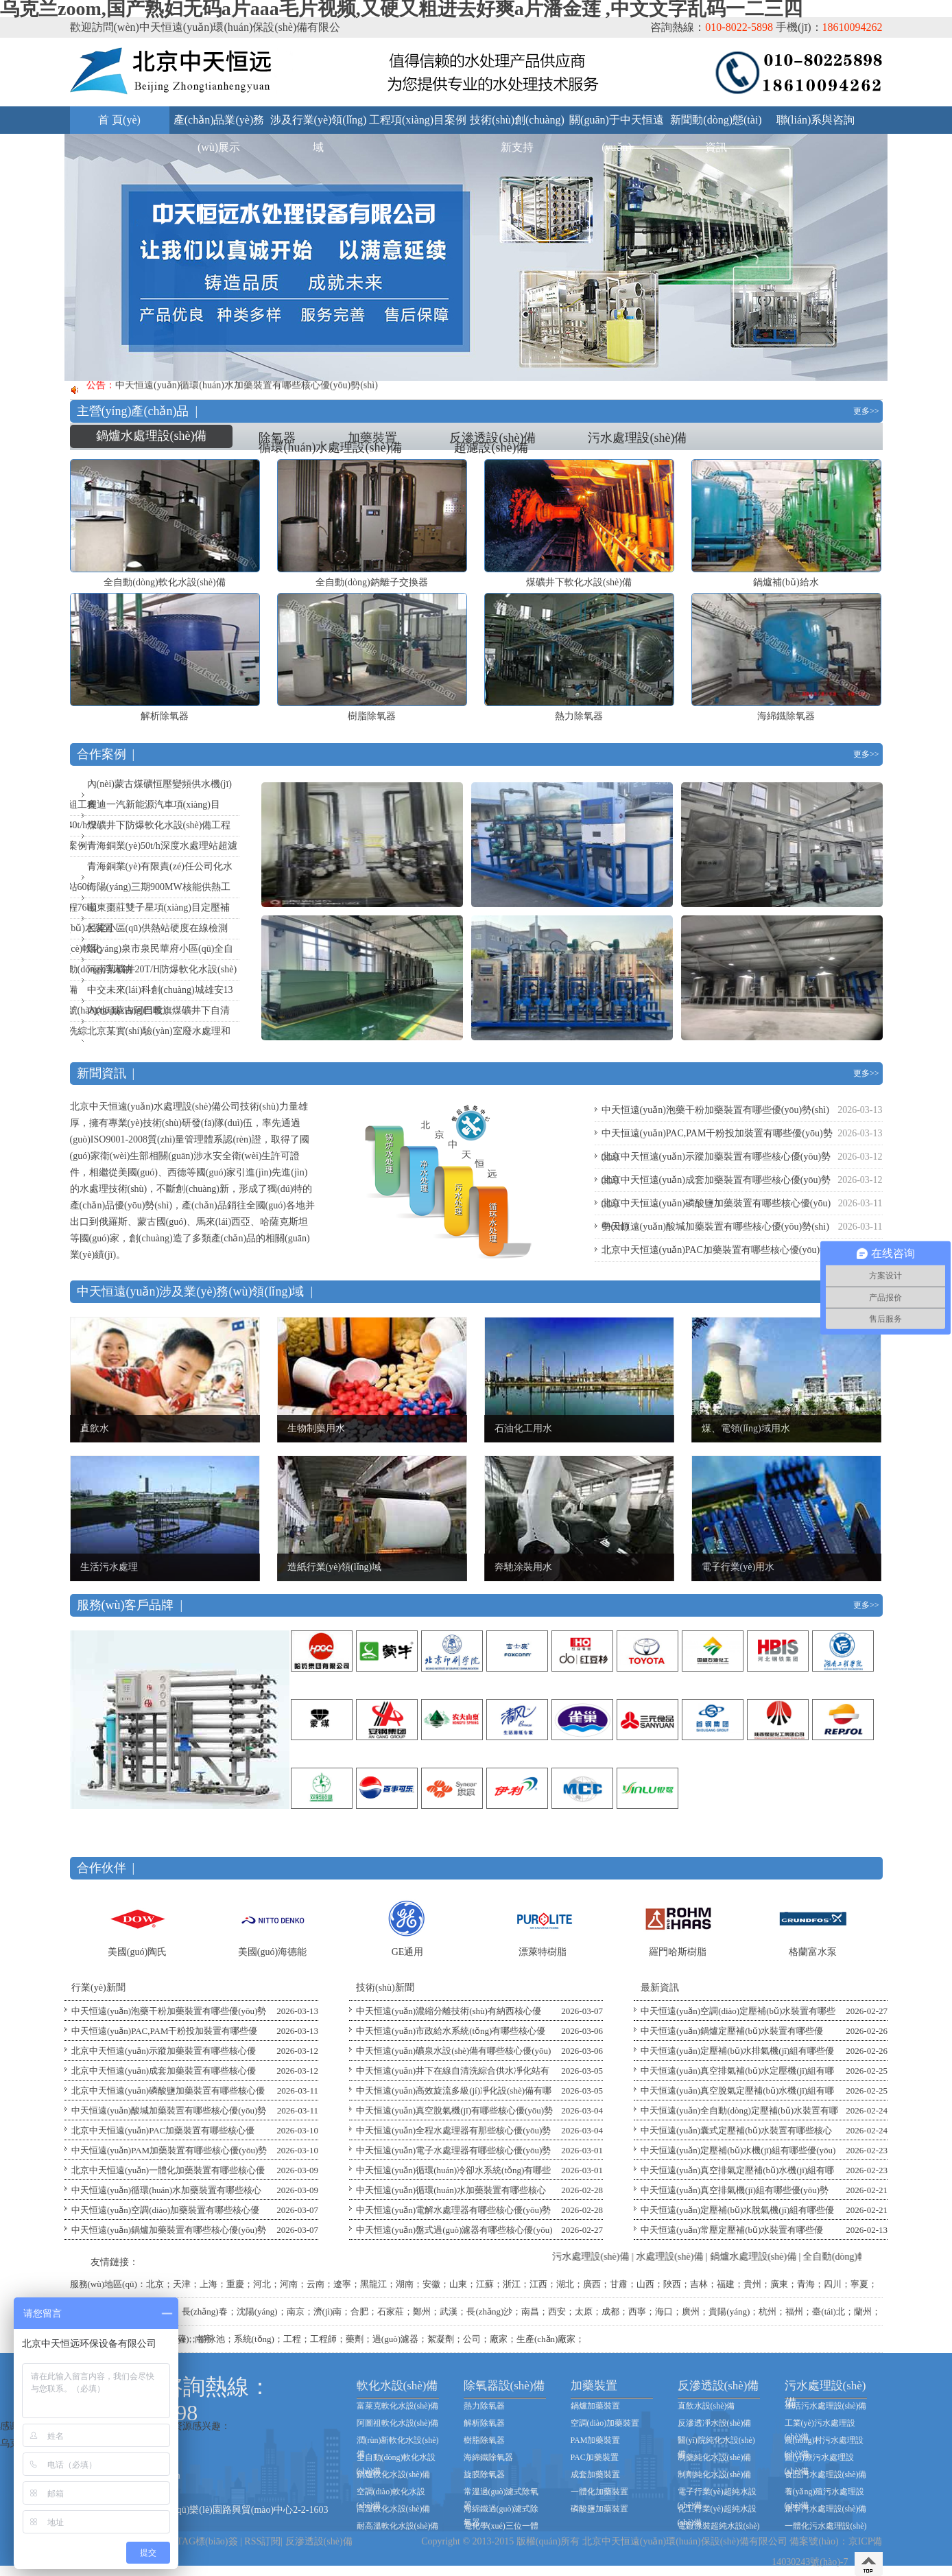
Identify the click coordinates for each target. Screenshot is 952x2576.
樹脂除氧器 (484, 2440)
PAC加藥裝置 (595, 2457)
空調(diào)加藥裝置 (605, 2423)
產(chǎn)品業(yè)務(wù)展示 (219, 124)
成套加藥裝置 (595, 2474)
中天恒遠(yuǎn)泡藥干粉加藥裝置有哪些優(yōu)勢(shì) (715, 1110)
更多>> (866, 411)
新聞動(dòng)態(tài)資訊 (715, 124)
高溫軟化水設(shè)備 (394, 2509)
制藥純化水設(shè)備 (715, 2457)
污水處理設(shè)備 (637, 438)
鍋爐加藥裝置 (595, 2406)
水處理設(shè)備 (692, 2256)
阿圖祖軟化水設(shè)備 (398, 2423)
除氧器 (277, 438)
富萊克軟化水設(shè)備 (398, 2406)
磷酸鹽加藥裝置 (599, 2509)
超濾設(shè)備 (491, 447)
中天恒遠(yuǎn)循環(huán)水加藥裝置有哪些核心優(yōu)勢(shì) (246, 389)
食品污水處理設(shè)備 (826, 2474)
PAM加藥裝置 (596, 2440)
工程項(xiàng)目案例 (417, 120)
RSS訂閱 (262, 2541)
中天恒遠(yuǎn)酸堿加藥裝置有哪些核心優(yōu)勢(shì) (715, 1226)
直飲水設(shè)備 (706, 2406)
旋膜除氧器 (484, 2474)
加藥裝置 (372, 438)
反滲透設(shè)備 (492, 438)
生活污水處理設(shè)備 (826, 2406)
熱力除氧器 (484, 2406)
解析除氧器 (484, 2423)
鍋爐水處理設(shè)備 (151, 436)
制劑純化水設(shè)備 (715, 2474)
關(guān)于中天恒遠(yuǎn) (616, 124)
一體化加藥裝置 (599, 2491)
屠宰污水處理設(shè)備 (826, 2509)
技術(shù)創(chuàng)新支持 (517, 124)
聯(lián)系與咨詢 (815, 120)
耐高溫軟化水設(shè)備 (398, 2526)
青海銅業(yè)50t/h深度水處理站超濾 (162, 846)
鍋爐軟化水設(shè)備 (394, 2474)
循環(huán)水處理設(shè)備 (330, 447)
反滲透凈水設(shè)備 (715, 2423)
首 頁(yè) (119, 120)
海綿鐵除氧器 (488, 2457)
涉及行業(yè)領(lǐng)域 (318, 124)
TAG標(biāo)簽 (206, 2541)
